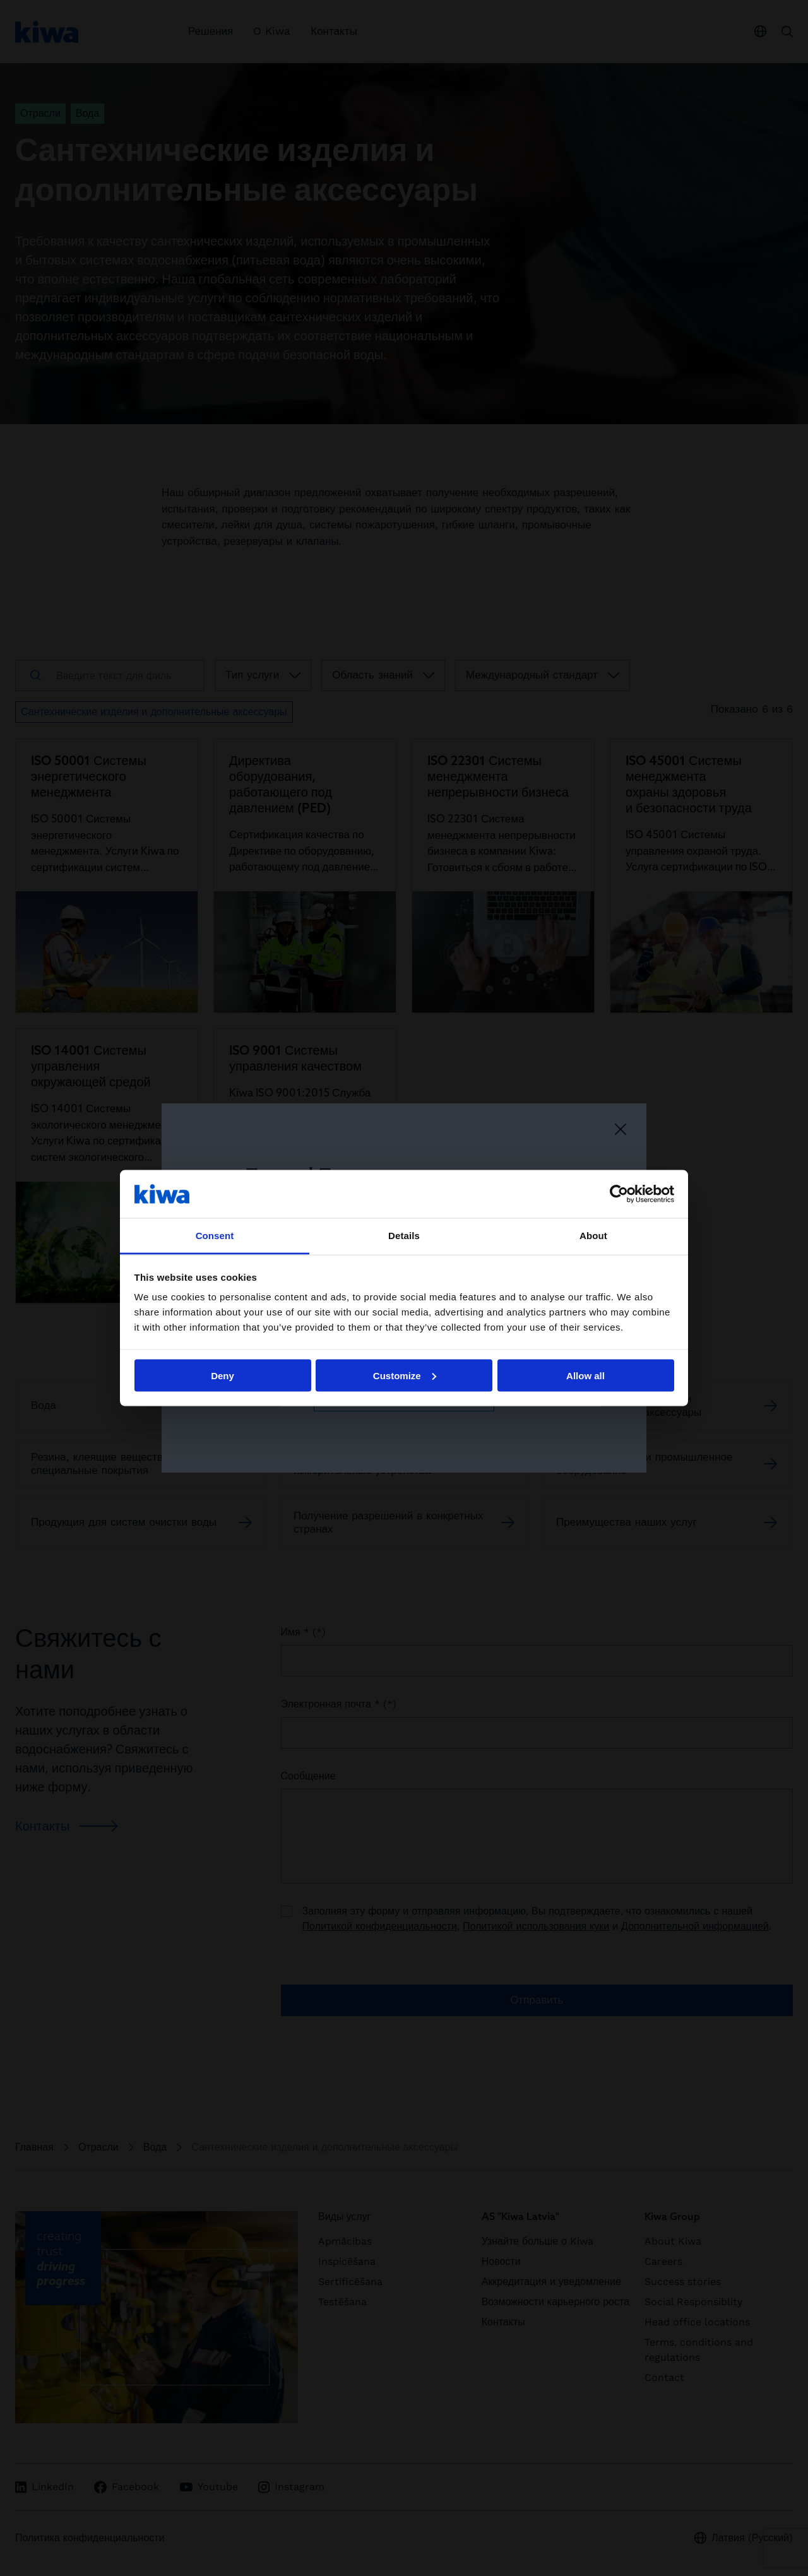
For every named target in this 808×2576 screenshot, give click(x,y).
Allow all (585, 1375)
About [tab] (593, 1235)
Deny (222, 1375)
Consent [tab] (215, 1235)
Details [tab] (404, 1235)
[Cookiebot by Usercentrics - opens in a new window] (619, 1193)
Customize (404, 1375)
